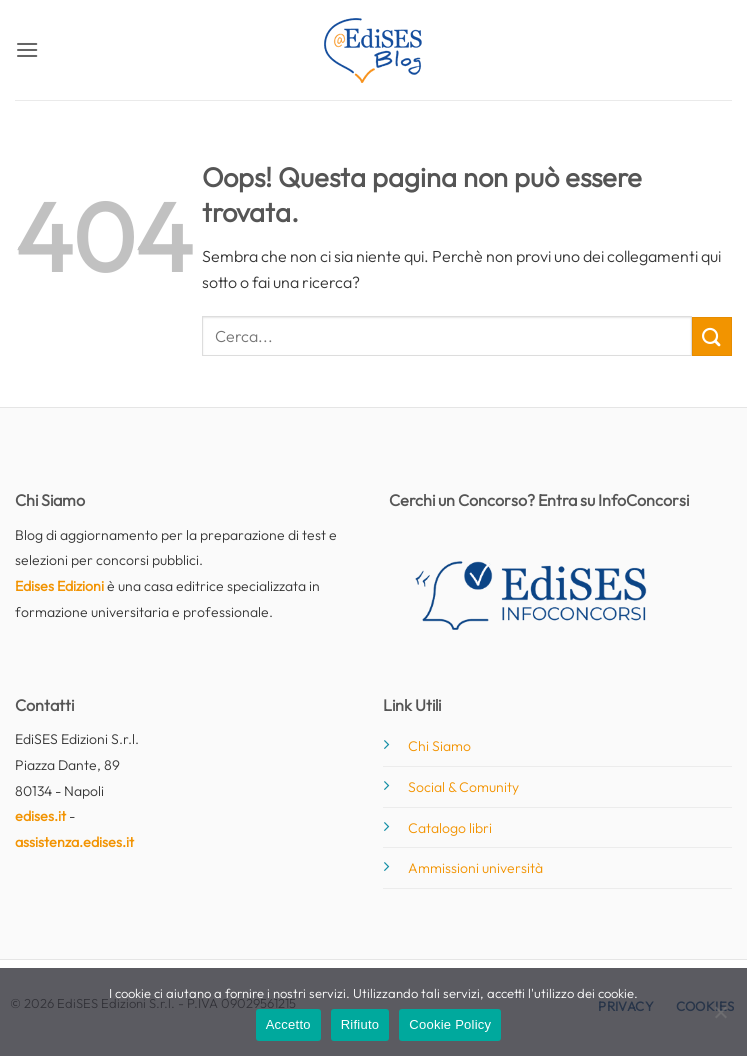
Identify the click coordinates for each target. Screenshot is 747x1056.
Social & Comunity (463, 787)
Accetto (288, 1024)
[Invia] (712, 336)
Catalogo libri (450, 828)
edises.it (40, 816)
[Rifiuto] (720, 1018)
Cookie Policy (450, 1024)
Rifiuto (360, 1024)
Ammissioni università (475, 868)
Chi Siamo (439, 746)
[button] (27, 49)
